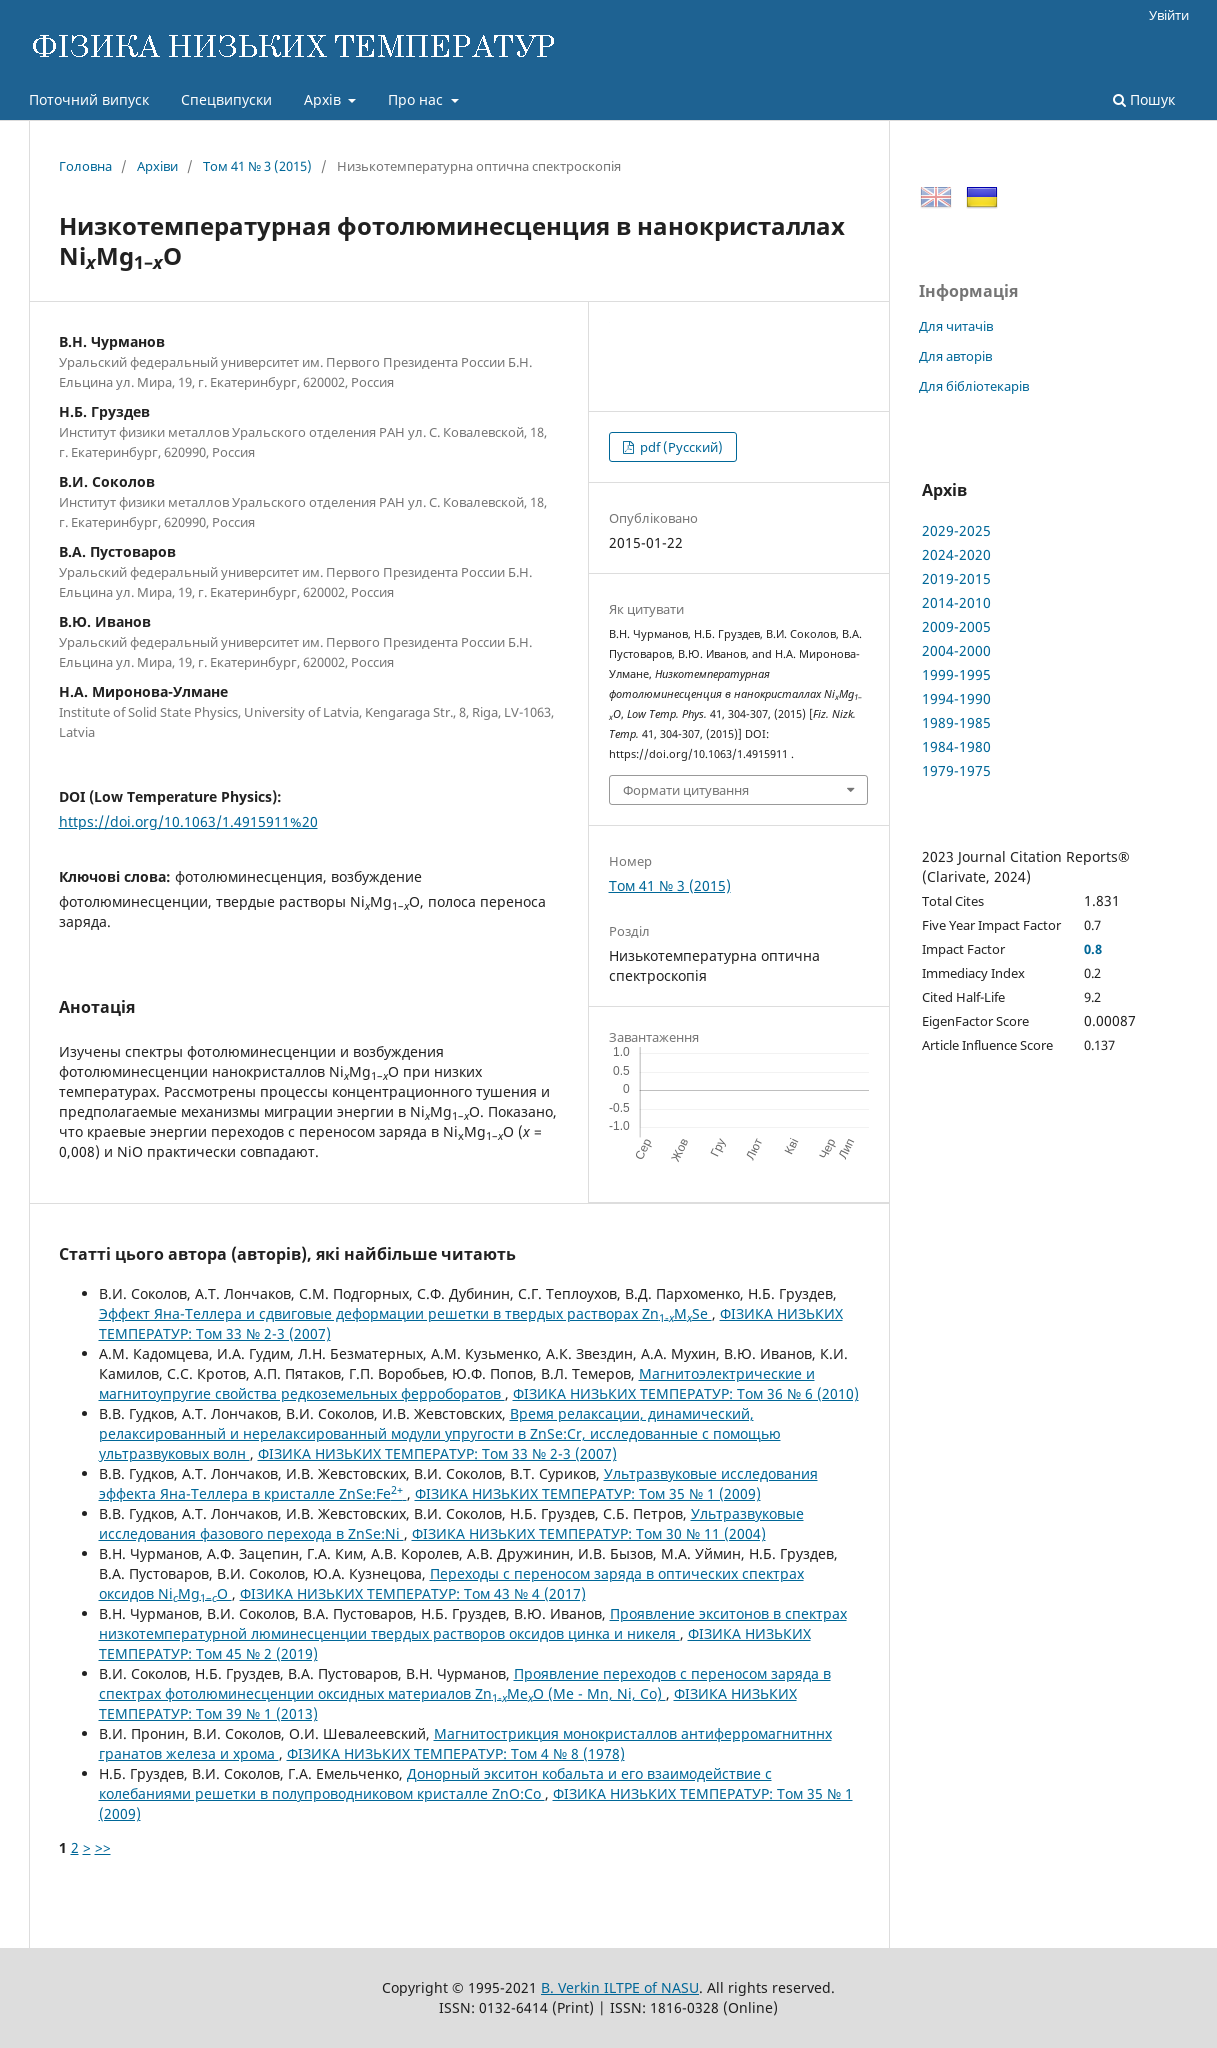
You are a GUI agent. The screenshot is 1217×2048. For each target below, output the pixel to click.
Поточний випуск (89, 99)
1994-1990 (956, 698)
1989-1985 (956, 722)
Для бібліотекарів (974, 386)
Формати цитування (686, 790)
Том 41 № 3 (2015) (257, 166)
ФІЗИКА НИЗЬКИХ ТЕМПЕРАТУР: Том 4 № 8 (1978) (456, 1753)
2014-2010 (956, 602)
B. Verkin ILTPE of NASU (620, 1987)
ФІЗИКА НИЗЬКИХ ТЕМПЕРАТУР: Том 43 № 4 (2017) (413, 1593)
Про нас (417, 99)
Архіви (157, 166)
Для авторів (955, 356)
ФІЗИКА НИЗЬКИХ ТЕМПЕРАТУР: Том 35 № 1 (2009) (588, 1493)
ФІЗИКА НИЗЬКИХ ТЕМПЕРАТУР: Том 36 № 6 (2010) (686, 1393)
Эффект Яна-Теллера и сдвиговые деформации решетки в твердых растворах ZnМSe (405, 1313)
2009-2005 (956, 626)
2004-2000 (956, 650)
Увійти (1169, 15)
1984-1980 (956, 746)
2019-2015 (956, 578)
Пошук (1144, 99)
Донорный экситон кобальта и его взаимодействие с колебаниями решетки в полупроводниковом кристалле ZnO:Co (435, 1783)
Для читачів (956, 326)
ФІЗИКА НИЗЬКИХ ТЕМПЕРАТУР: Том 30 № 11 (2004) (589, 1533)
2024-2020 (956, 554)
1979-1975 (956, 770)
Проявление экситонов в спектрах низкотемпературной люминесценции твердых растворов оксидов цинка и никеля (473, 1623)
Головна (85, 166)
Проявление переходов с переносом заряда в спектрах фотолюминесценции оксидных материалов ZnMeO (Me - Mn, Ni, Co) (465, 1683)
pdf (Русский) (680, 447)
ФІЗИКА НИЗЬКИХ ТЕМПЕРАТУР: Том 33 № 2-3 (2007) (437, 1453)
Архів (324, 99)
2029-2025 (956, 530)
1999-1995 (956, 674)
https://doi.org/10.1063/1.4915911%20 (188, 821)
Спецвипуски (226, 99)
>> (103, 1847)
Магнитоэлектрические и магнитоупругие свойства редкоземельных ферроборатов (457, 1383)
